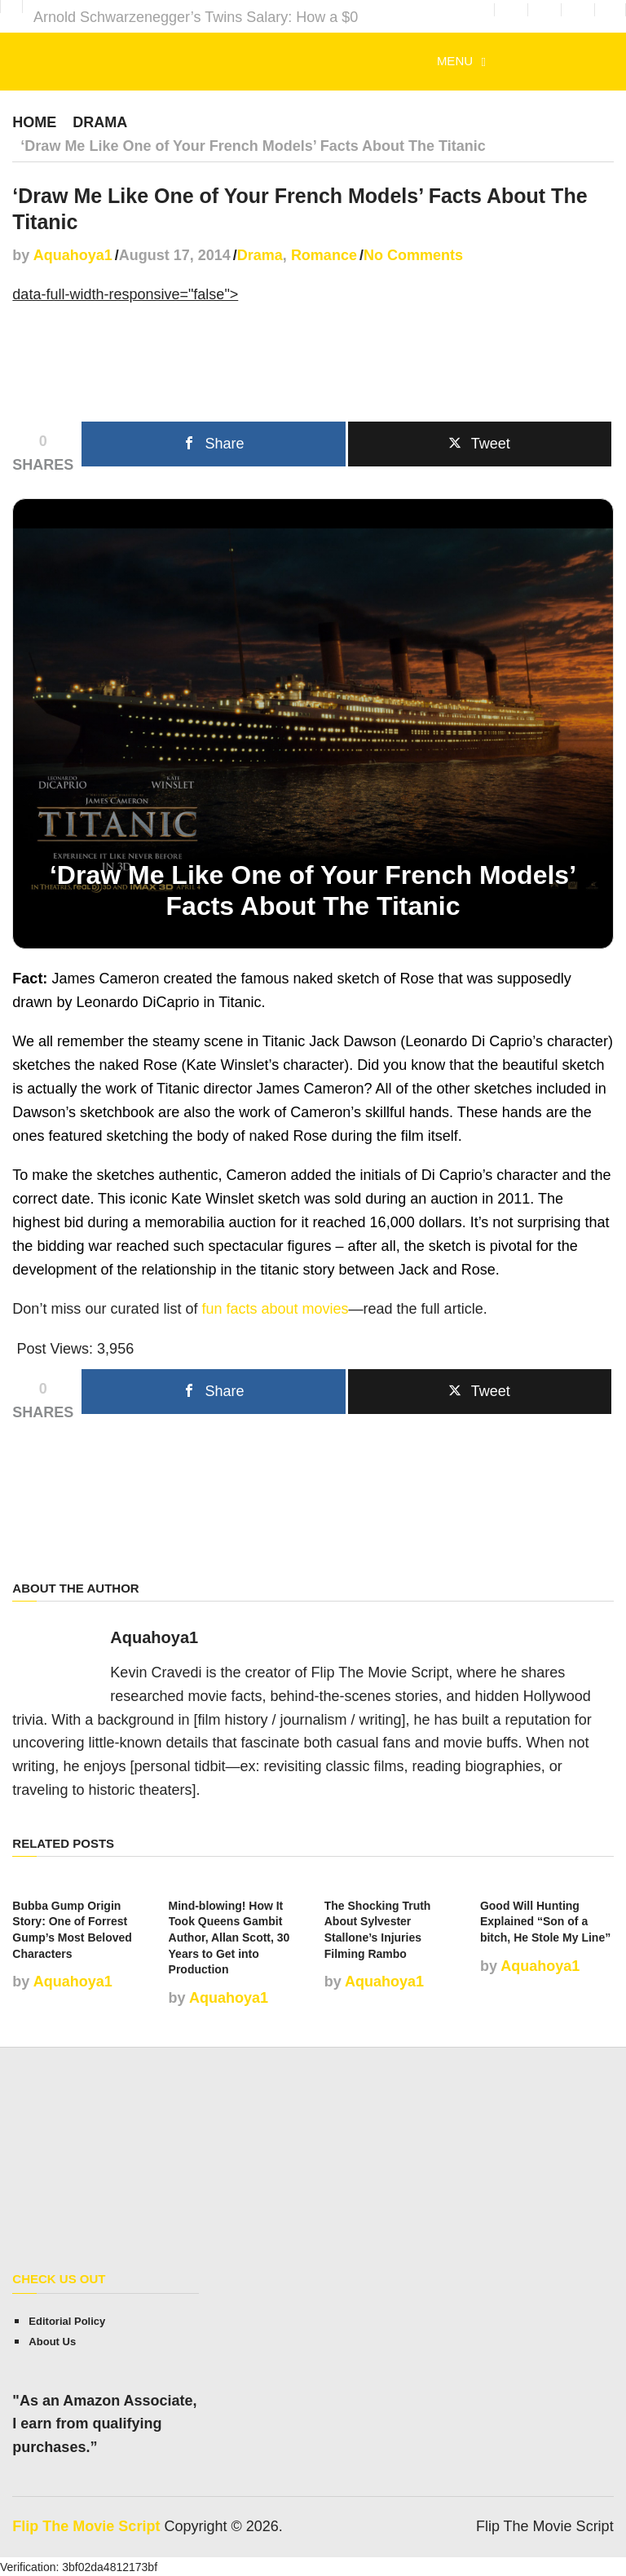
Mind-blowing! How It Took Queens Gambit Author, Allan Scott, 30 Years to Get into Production (229, 1936)
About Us (52, 2341)
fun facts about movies (274, 1308)
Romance (324, 254)
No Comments (413, 254)
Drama (100, 121)
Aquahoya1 (72, 254)
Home (34, 121)
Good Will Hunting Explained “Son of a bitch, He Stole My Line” (545, 1920)
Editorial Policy (67, 2320)
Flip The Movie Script (86, 2525)
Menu (455, 61)
